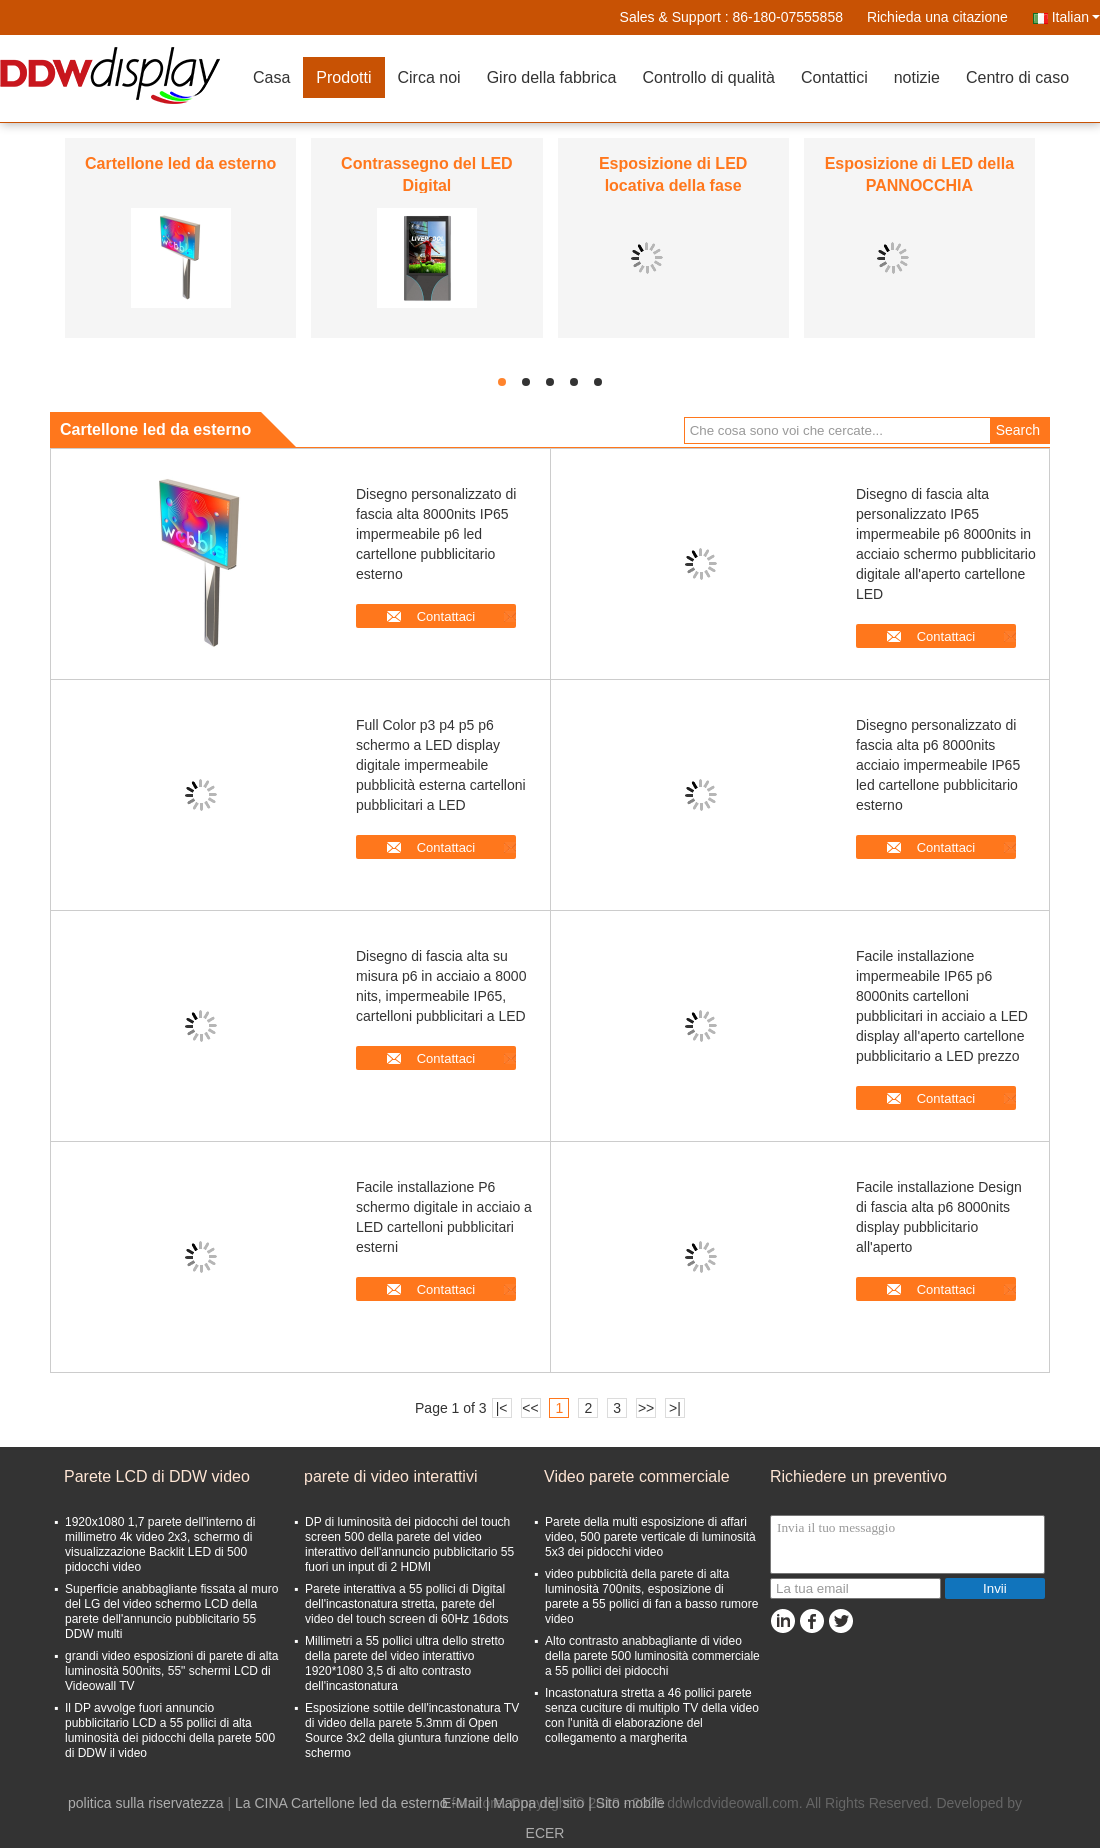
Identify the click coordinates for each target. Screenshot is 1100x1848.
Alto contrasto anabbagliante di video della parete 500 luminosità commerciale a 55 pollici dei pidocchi (652, 1656)
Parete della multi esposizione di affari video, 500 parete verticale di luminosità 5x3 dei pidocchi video (650, 1537)
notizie (917, 77)
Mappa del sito (538, 1803)
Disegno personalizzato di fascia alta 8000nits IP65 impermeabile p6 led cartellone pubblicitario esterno (436, 534)
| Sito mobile (626, 1803)
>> (646, 1408)
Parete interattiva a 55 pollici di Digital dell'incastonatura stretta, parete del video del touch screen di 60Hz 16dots (406, 1604)
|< (502, 1408)
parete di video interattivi (390, 1476)
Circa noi (429, 77)
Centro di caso (1017, 77)
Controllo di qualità (708, 77)
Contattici (834, 77)
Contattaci (446, 616)
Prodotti (343, 77)
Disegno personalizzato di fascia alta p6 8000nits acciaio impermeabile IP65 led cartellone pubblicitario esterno (938, 765)
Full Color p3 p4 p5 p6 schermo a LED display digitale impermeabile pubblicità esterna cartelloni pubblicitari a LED (441, 765)
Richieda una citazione (937, 17)
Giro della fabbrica (552, 77)
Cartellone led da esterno (180, 163)
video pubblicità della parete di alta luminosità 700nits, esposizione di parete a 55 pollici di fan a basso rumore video (651, 1596)
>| (675, 1408)
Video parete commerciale (637, 1476)
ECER (545, 1833)
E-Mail (462, 1803)
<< (530, 1408)
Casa (271, 77)
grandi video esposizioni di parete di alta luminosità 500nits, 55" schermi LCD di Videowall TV (171, 1671)
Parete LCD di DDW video (157, 1476)
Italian (1076, 17)
